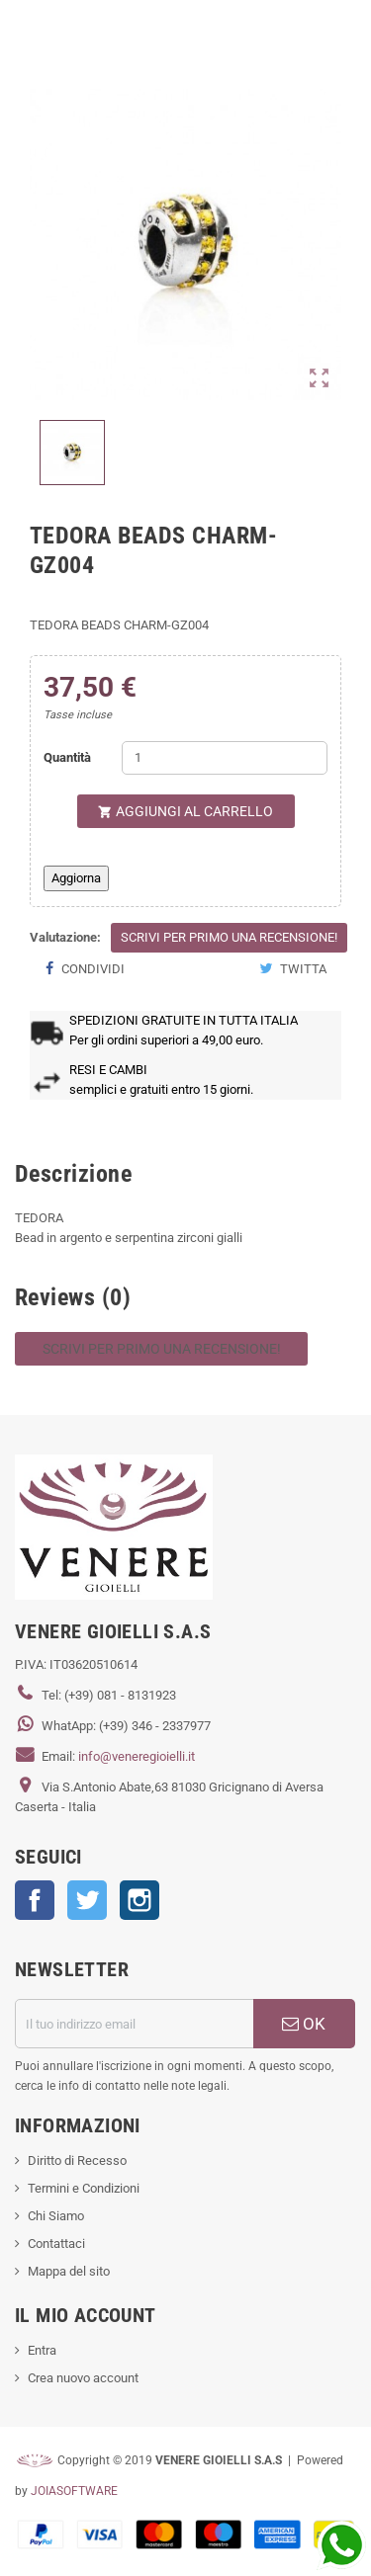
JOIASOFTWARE (74, 2491)
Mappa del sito (69, 2271)
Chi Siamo (56, 2215)
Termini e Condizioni (83, 2188)
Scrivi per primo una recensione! (229, 937)
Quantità (67, 757)
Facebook (34, 1900)
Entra (42, 2350)
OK (303, 2024)
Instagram (139, 1900)
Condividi (85, 968)
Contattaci (56, 2243)
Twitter (87, 1900)
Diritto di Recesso (77, 2160)
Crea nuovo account (83, 2377)
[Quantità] (224, 758)
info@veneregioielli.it (136, 1756)
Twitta (292, 968)
